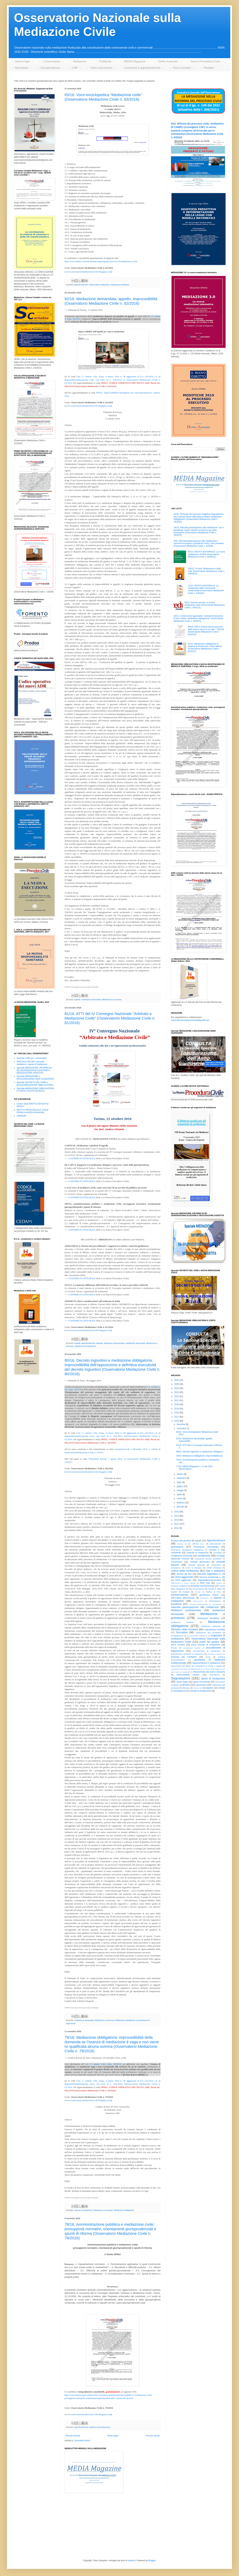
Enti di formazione (196, 1589)
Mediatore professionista (114, 1343)
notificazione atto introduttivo (208, 1633)
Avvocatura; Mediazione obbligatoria (187, 1550)
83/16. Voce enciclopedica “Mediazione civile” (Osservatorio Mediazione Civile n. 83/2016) (103, 97)
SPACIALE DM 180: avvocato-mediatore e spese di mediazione (32, 1062)
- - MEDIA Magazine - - (135, 61)
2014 (177, 1516)
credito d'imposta (214, 1568)
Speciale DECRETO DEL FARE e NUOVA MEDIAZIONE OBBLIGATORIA (35, 1083)
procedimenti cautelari (192, 1648)
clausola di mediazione (197, 1552)
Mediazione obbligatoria (125, 2020)
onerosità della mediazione (197, 1636)
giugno (180, 1486)
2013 (177, 1520)
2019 (177, 1408)
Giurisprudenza (179, 1594)
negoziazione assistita (214, 1629)
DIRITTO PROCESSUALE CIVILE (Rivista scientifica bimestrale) (32, 1111)
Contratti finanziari (196, 1565)
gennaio (181, 1506)
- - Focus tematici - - (182, 67)
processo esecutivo (215, 1654)
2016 (177, 1421)
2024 (177, 1388)
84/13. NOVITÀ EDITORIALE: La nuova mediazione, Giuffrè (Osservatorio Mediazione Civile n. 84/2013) (206, 554)
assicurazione (215, 1544)
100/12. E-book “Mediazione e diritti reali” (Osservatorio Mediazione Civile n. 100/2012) (206, 571)
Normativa (182, 1632)
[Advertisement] (197, 1749)
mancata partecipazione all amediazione (205, 1604)
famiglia (186, 1592)
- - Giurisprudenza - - (50, 67)
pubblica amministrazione (85, 1346)
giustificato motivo (209, 1595)
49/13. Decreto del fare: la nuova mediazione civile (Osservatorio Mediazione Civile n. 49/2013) (204, 605)
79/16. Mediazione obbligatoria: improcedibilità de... (200, 1456)
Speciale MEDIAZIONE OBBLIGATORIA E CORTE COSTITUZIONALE (35, 1089)
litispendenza (214, 1601)
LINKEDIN (21, 1116)
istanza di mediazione (83, 2210)
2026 (177, 1380)
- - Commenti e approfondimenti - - (142, 67)
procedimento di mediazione (206, 1651)
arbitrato (99, 1343)
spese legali (182, 1682)
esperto (174, 1592)
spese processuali (201, 1682)
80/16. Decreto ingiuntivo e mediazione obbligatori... (200, 1451)
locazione (176, 1604)
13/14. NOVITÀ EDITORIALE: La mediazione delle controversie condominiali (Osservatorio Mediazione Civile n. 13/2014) (206, 589)
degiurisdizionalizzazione (209, 1580)
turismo (196, 1688)
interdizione (204, 1598)
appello (77, 999)
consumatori (176, 1562)
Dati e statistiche (215, 1570)
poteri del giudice (209, 1641)
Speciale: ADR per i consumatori (32, 1058)
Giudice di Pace (213, 1592)
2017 (177, 1417)
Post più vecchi (152, 2435)
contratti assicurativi (200, 1562)
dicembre (181, 1424)
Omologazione (177, 1636)
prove (208, 1657)
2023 (177, 1392)
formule (197, 1592)
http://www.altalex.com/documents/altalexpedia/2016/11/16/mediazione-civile (101, 261)
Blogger (151, 2560)
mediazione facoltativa (119, 285)
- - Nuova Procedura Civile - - (205, 61)
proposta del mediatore (184, 1657)
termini (186, 1684)
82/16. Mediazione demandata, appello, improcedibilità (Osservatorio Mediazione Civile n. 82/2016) (111, 301)
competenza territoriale (181, 1556)
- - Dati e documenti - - (101, 67)
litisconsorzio (198, 1601)
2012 (177, 1524)
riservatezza (215, 1675)
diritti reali (205, 1583)
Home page (112, 2435)
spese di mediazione (213, 1678)
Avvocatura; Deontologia (205, 1547)
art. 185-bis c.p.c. (196, 1544)
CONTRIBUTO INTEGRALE (81, 1158)
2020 (177, 1404)
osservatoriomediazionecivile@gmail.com (190, 1020)
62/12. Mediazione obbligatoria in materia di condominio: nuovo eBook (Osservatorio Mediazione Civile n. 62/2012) (205, 648)
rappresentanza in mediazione (206, 1663)
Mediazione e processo (111, 999)
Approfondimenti (81, 285)
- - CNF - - (75, 67)
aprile (179, 1494)
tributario (186, 1688)
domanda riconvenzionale (203, 1586)
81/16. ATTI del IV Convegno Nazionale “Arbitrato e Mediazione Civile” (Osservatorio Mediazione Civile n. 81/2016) (110, 1018)
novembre (182, 1428)
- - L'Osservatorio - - (51, 61)
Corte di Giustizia (193, 1568)
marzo (180, 1498)
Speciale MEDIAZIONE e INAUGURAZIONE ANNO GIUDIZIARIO (35, 1077)
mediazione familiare (182, 1622)
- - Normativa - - (21, 67)
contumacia (216, 1565)
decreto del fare (184, 1574)
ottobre (180, 1474)
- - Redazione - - (80, 61)
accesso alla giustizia (181, 1540)
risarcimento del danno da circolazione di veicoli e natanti (196, 1666)
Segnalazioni (180, 1678)
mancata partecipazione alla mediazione (195, 1607)
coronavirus (176, 1568)
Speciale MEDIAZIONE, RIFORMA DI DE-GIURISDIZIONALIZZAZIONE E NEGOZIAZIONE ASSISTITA (34, 1070)
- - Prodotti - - (208, 67)
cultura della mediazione (99, 285)
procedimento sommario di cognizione (187, 1654)
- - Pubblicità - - (105, 61)
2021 (177, 1400)
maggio (180, 1490)
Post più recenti (72, 2435)
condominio (203, 1555)
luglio (179, 1482)
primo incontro (178, 1645)
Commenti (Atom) (82, 2440)
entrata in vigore (215, 1589)
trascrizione (201, 1685)
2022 (177, 1396)
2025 (177, 1384)
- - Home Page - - (22, 61)
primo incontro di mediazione (205, 1645)
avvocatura (177, 1546)
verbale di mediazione (200, 1691)
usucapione (207, 1688)
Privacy (174, 1648)
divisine (219, 1583)
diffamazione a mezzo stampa (183, 1583)
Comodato (217, 1553)
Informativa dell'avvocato (183, 1598)
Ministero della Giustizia (184, 1629)
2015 (177, 1512)
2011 (177, 1528)
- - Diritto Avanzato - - (168, 61)
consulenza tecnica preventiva (208, 1559)
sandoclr (132, 2560)
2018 (177, 1412)
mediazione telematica (211, 1626)
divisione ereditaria (179, 1586)
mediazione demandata (91, 999)
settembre (182, 1478)
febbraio (181, 1502)
